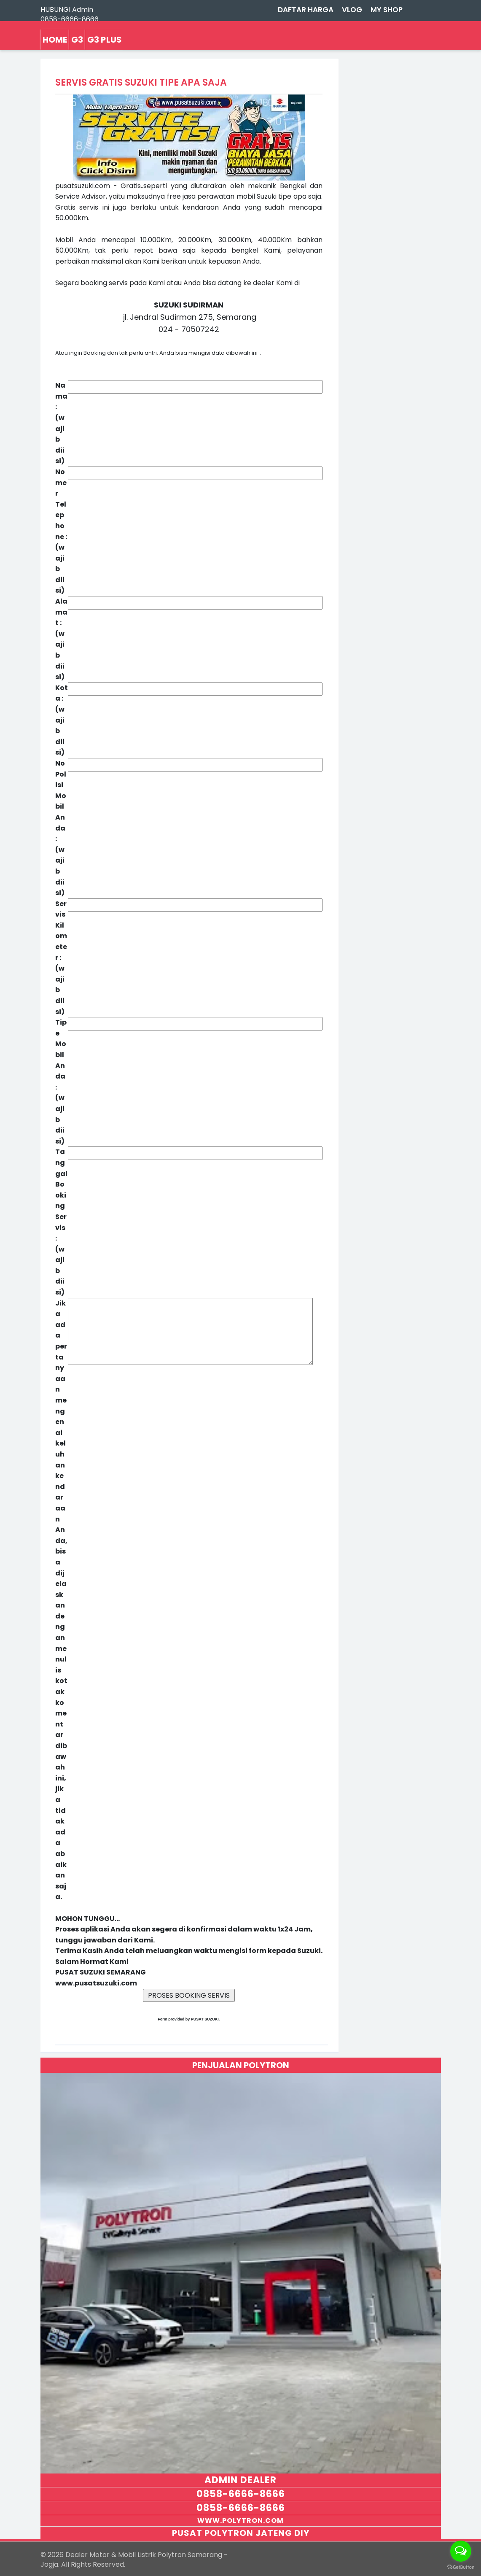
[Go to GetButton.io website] (460, 2567)
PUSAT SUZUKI (205, 2019)
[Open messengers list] (460, 2551)
